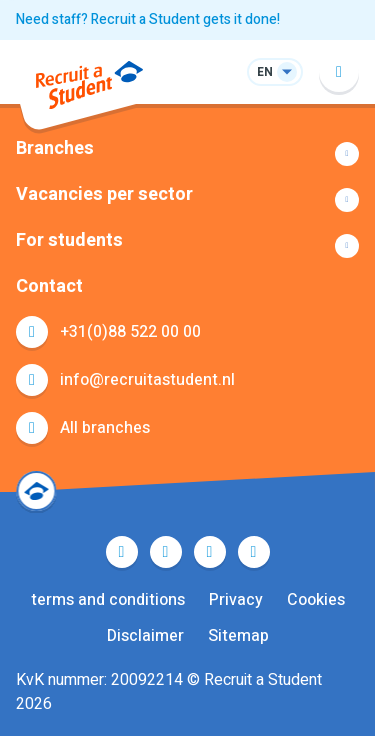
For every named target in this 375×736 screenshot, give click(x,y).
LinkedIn (210, 552)
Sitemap (238, 636)
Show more (187, 154)
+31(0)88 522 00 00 (130, 332)
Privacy (236, 600)
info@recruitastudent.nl (147, 380)
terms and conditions (108, 600)
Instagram (254, 552)
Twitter (166, 552)
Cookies (316, 600)
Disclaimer (145, 636)
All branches (105, 428)
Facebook (122, 552)
